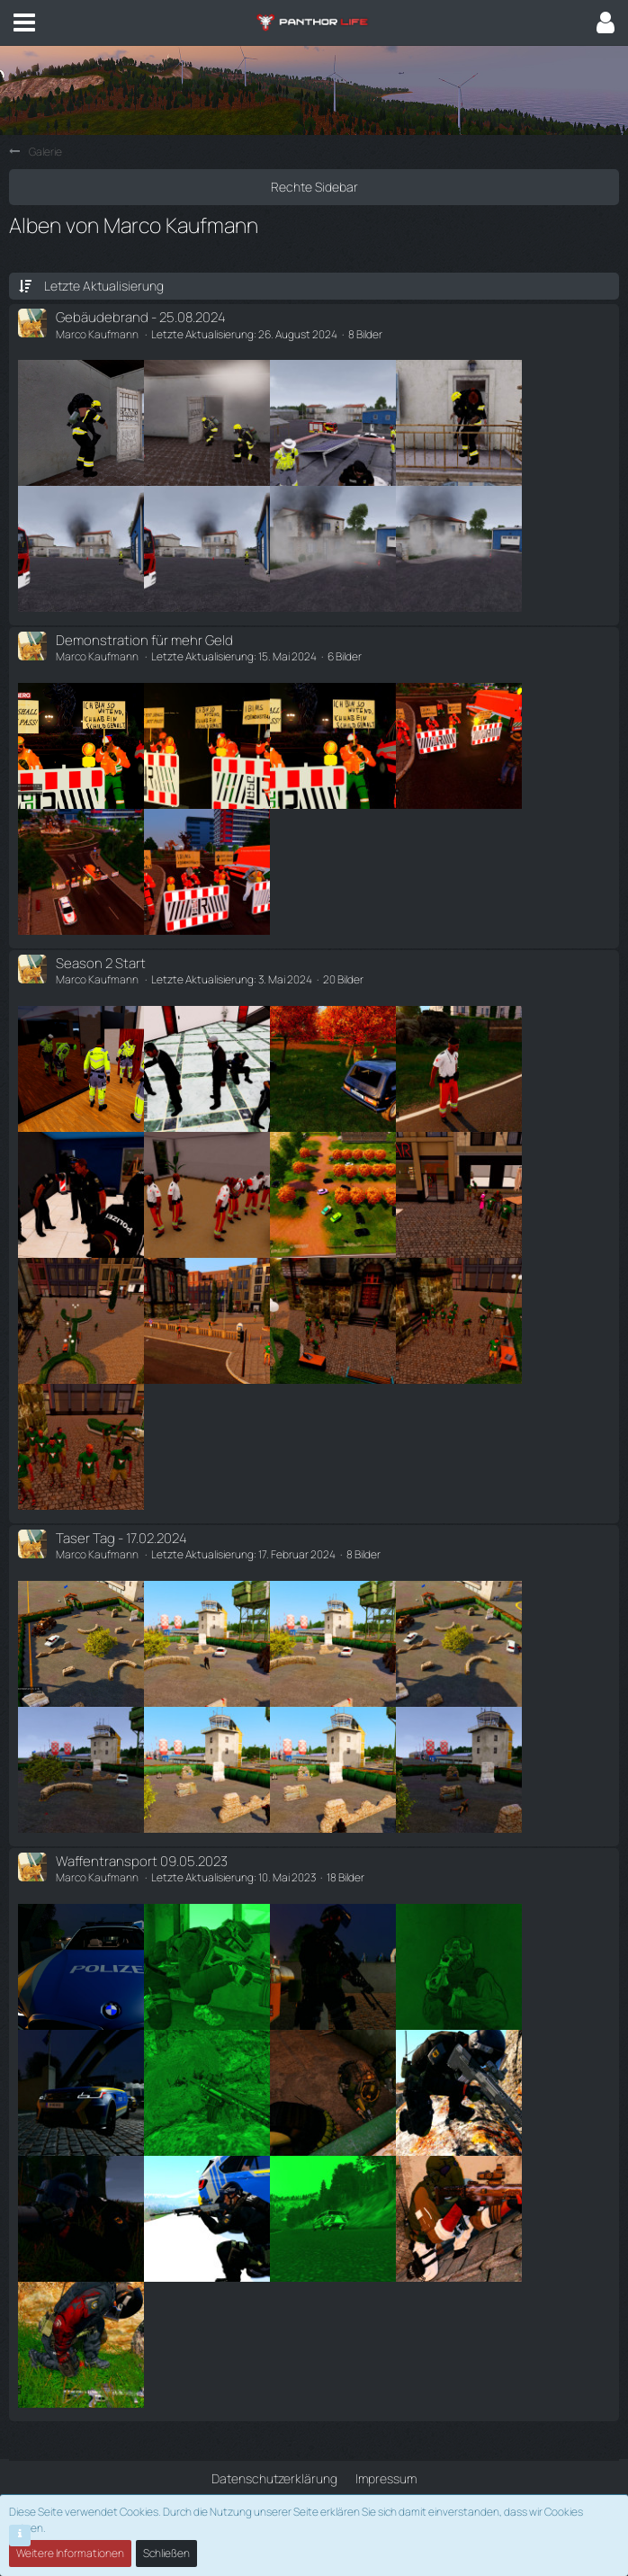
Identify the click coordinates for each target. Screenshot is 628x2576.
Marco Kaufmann (97, 334)
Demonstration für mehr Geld (144, 640)
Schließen (166, 2553)
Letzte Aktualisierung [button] (104, 285)
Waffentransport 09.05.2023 (142, 1861)
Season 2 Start (101, 963)
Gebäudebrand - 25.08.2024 (141, 317)
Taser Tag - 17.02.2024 (121, 1538)
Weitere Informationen (70, 2553)
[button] (24, 22)
